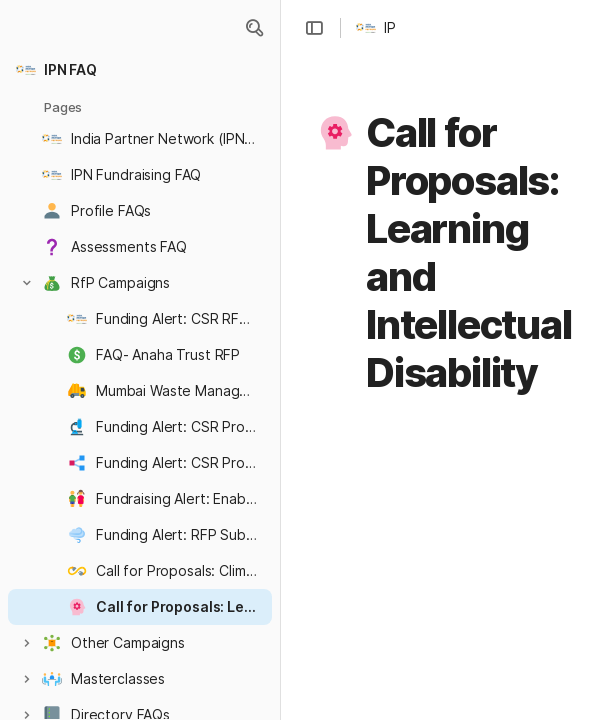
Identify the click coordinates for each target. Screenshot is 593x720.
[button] (254, 28)
